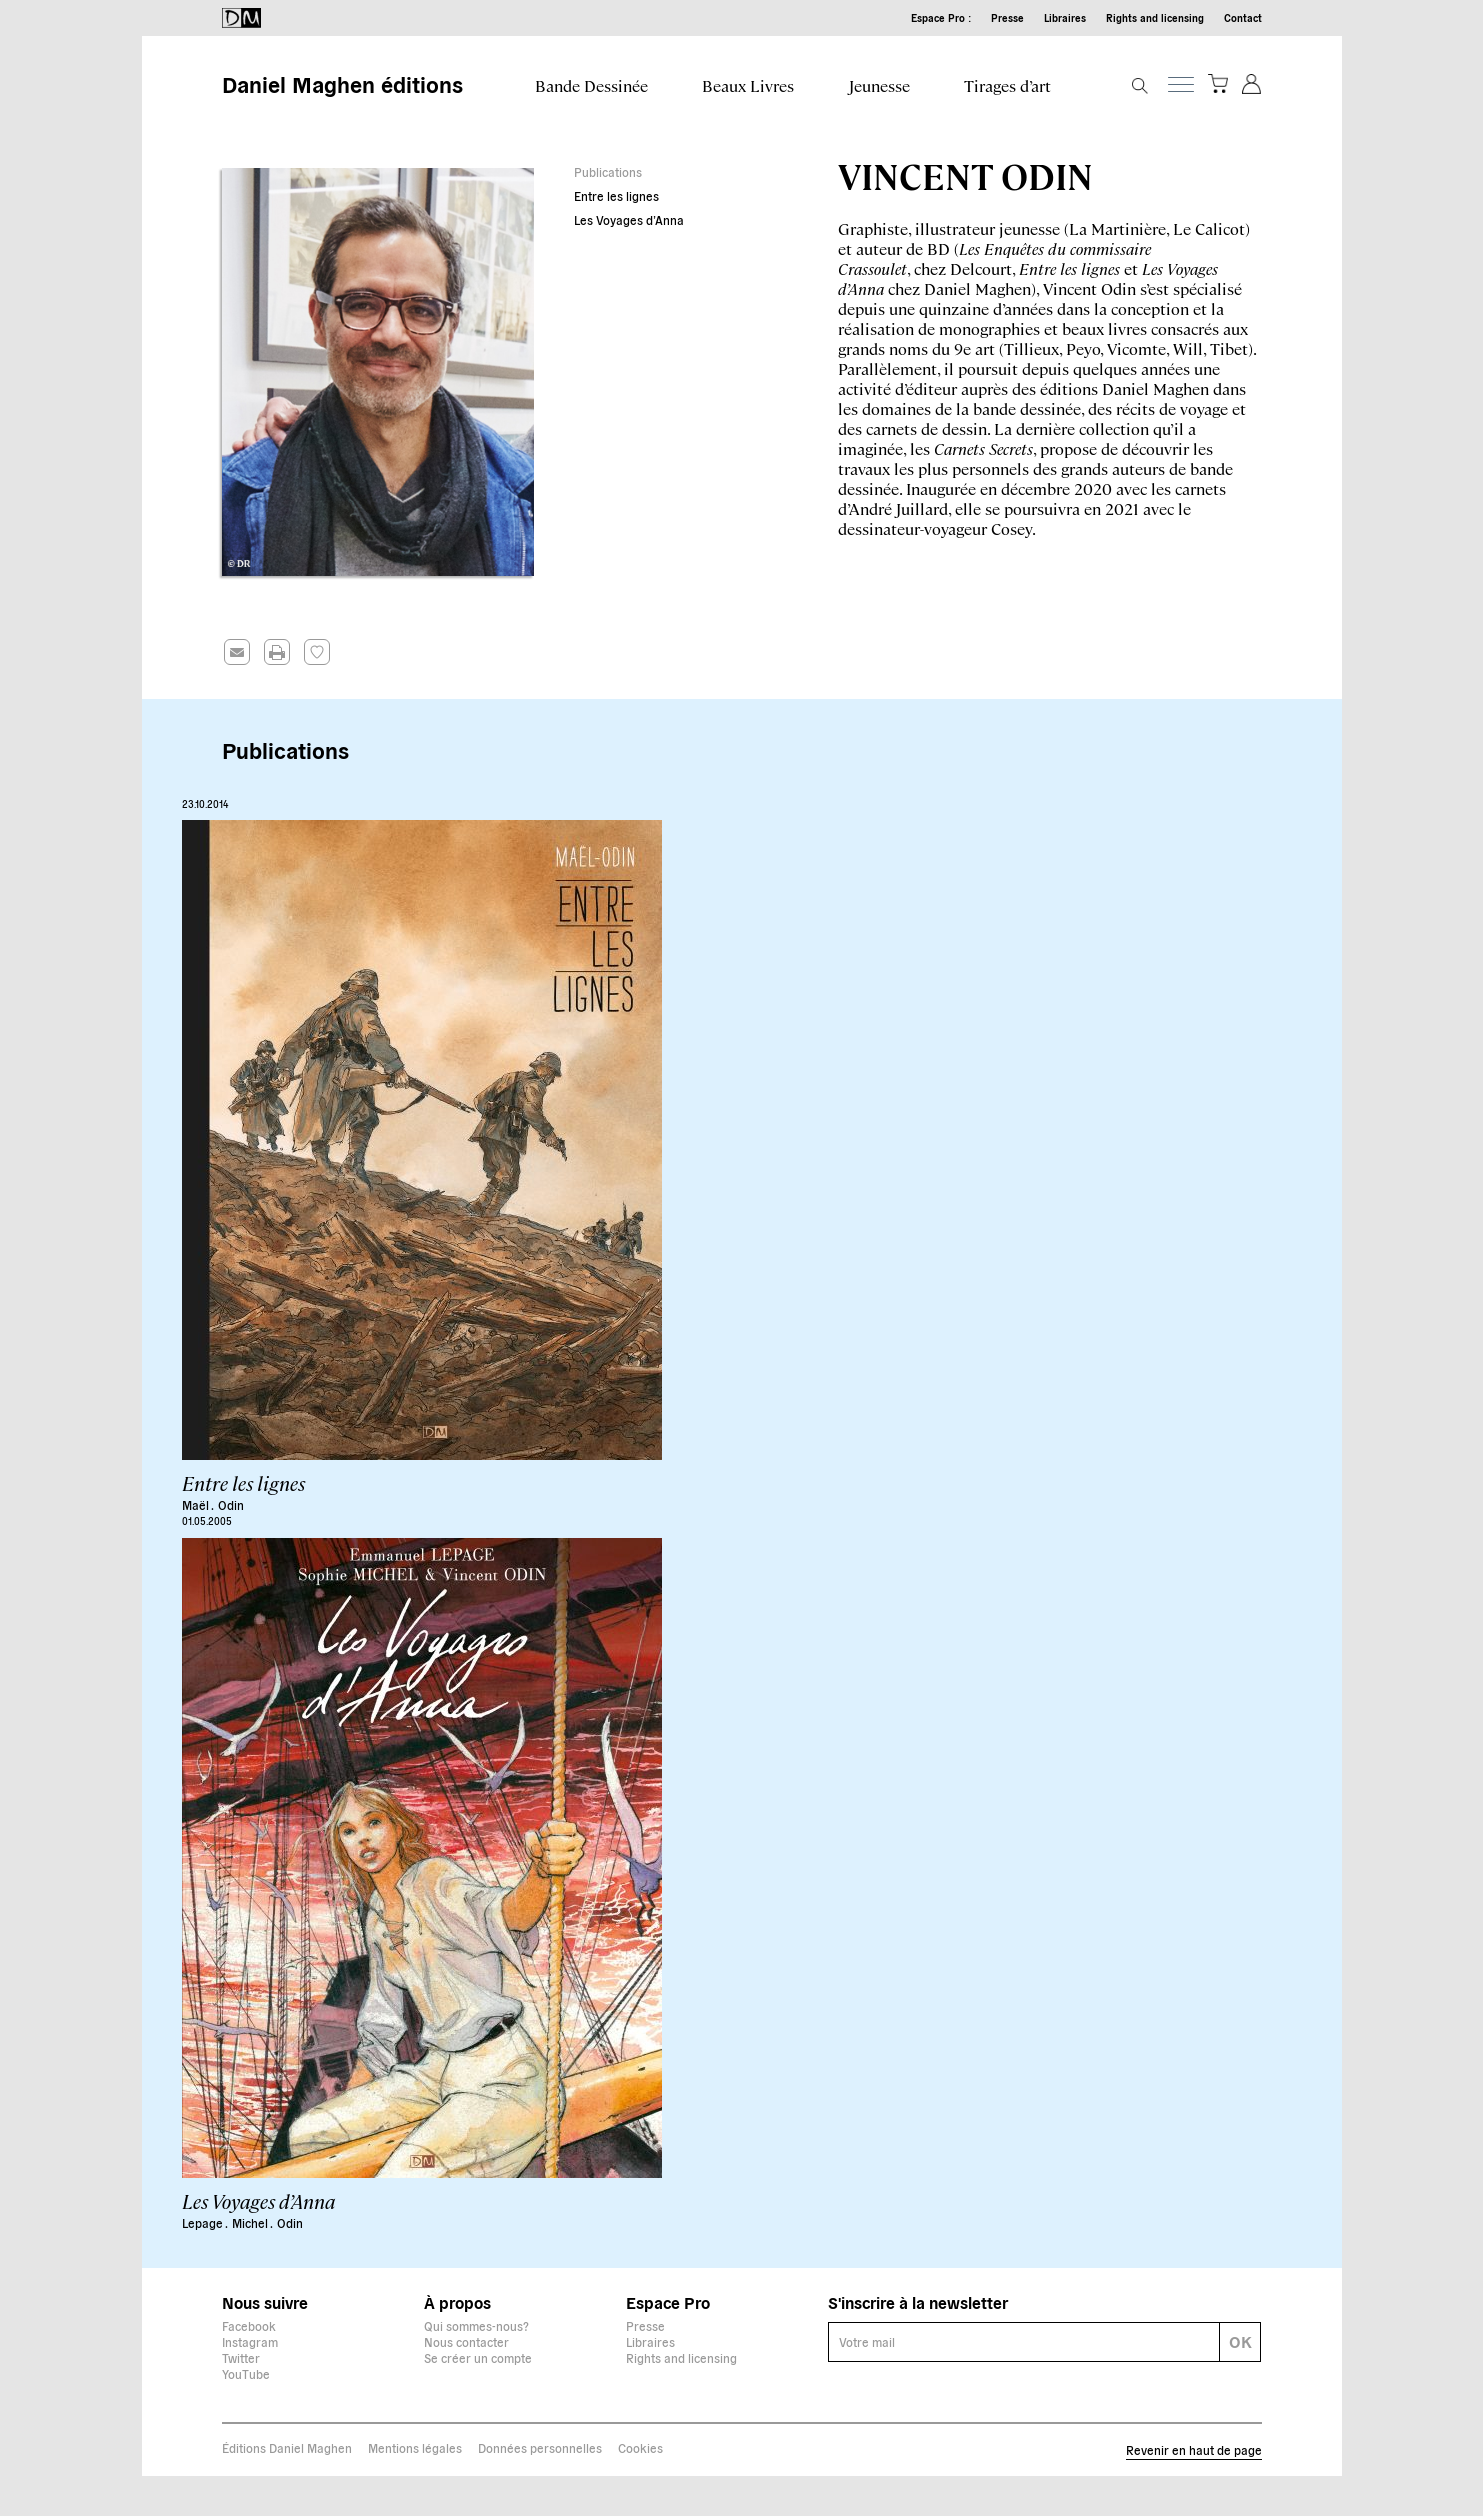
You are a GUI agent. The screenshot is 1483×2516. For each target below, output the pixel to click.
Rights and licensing (1155, 17)
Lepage (203, 2222)
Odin (231, 1504)
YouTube (246, 2373)
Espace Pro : (941, 17)
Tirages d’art (1007, 85)
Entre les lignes (616, 195)
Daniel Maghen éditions (342, 83)
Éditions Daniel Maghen (287, 2447)
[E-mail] (1024, 2342)
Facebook (249, 2325)
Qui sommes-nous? (476, 2325)
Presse (1007, 17)
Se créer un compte (478, 2357)
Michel (251, 2222)
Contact (1243, 17)
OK (1240, 2341)
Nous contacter (466, 2341)
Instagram (250, 2341)
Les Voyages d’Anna (629, 219)
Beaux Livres (748, 85)
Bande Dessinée (591, 85)
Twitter (241, 2357)
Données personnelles (540, 2447)
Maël (196, 1504)
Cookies (640, 2447)
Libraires (1065, 17)
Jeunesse (879, 85)
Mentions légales (415, 2447)
